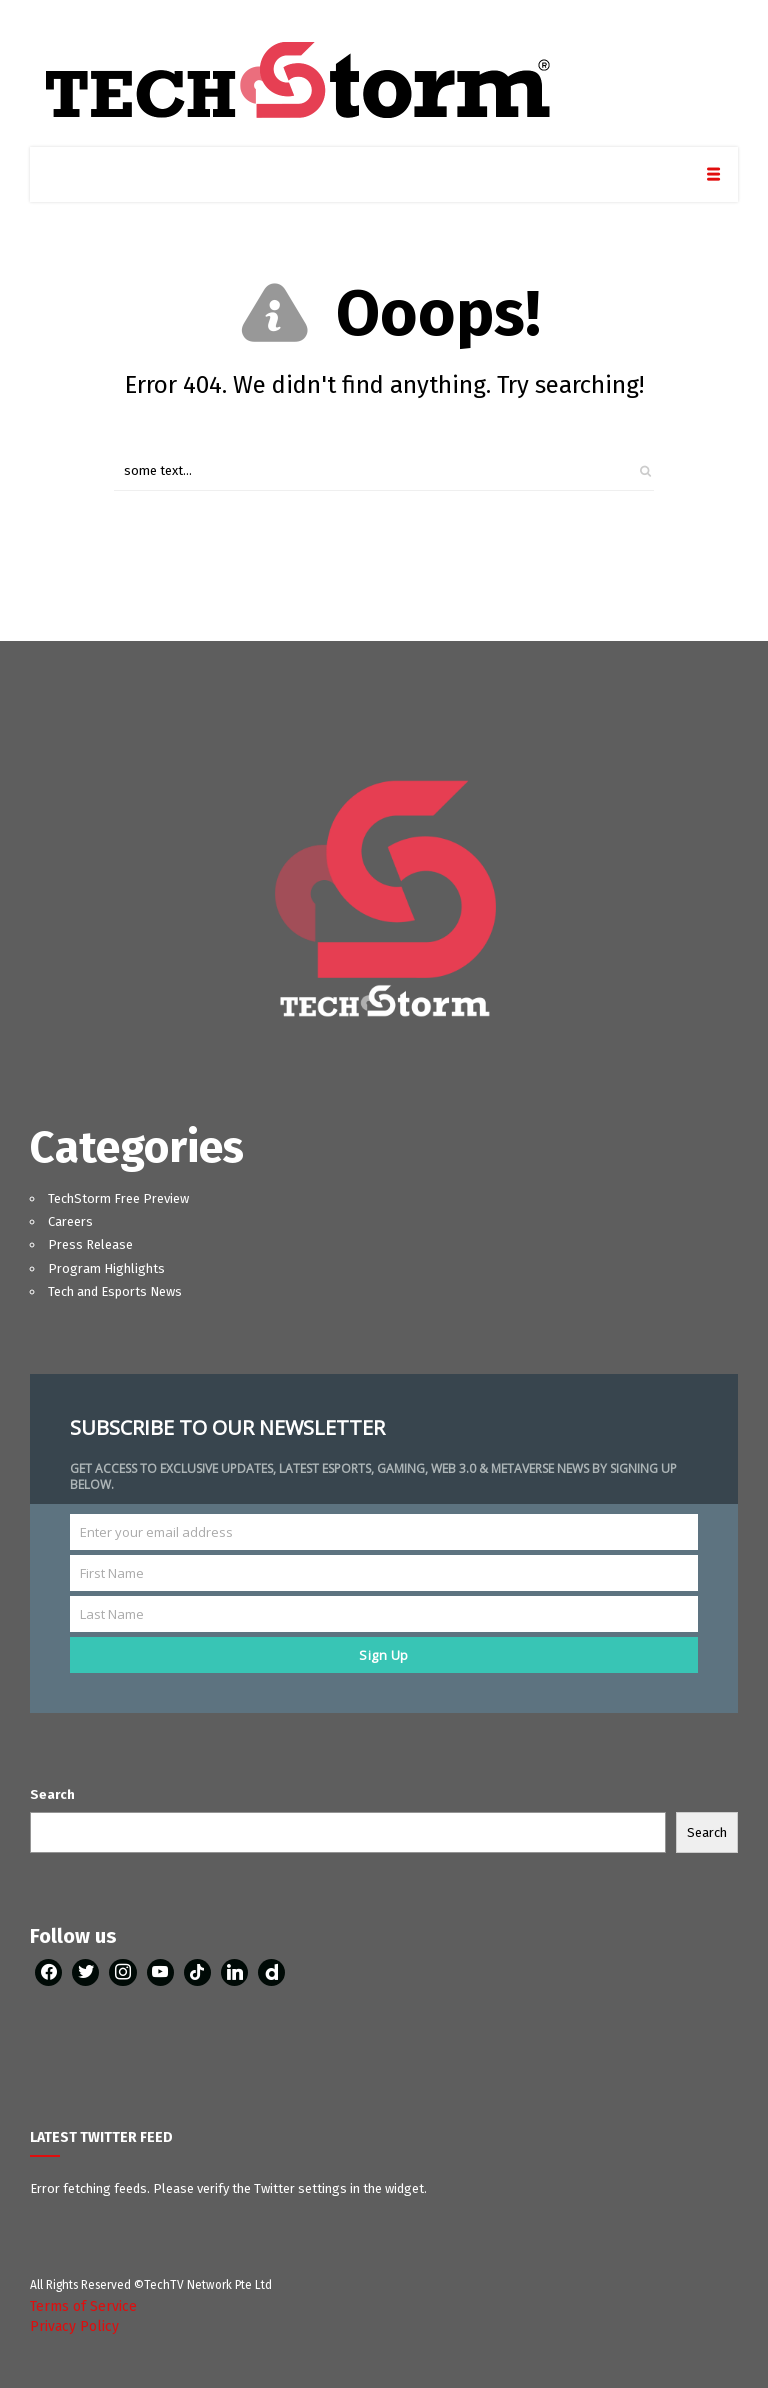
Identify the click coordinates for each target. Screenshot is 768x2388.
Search (52, 1794)
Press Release (90, 1244)
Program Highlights (106, 1268)
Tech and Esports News (115, 1291)
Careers (70, 1221)
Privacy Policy (74, 2326)
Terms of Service (83, 2306)
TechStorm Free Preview (118, 1198)
